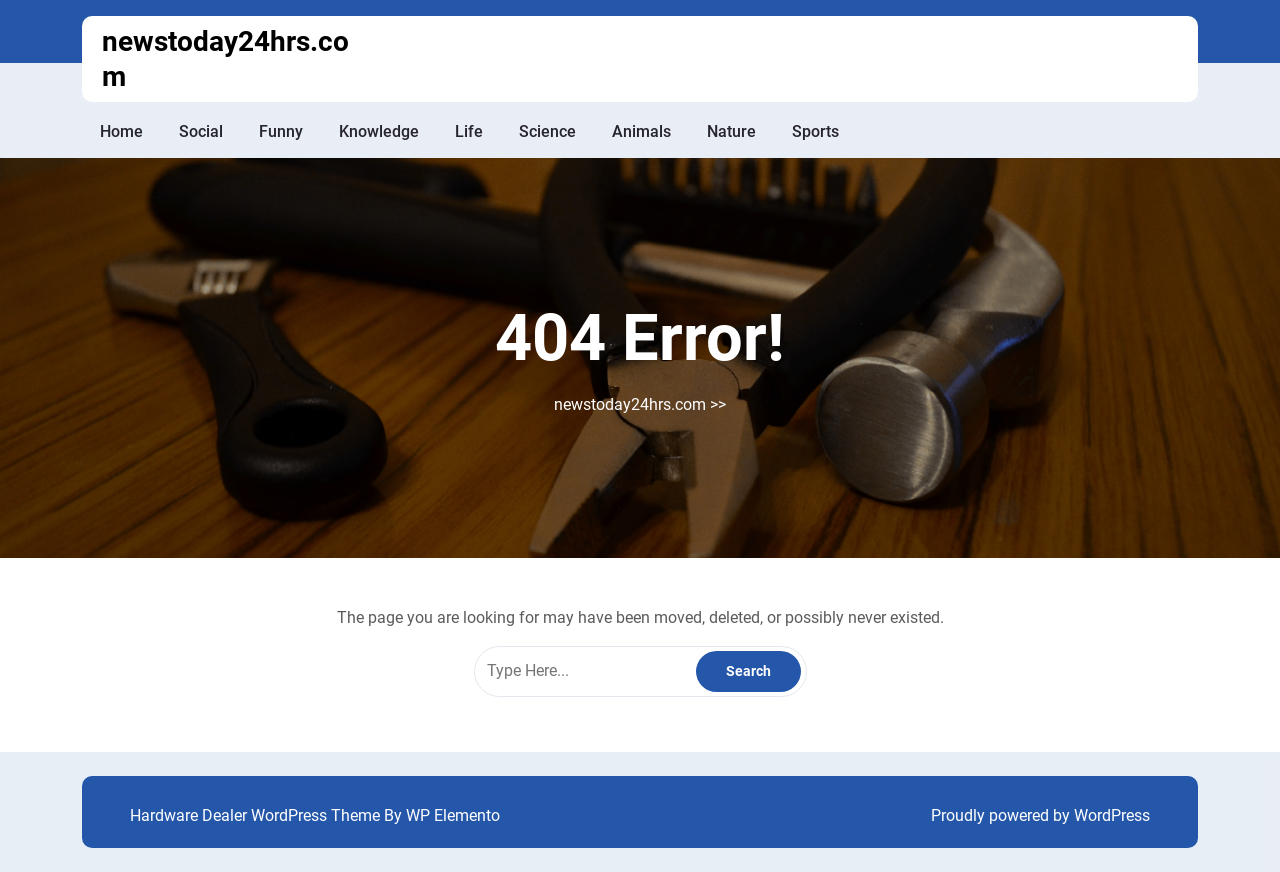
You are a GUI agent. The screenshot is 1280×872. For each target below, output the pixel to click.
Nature (731, 131)
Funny (281, 131)
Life (469, 131)
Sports (815, 131)
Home (121, 131)
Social (201, 131)
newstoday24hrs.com (630, 404)
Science (547, 131)
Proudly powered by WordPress (1040, 815)
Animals (641, 131)
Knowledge (379, 131)
